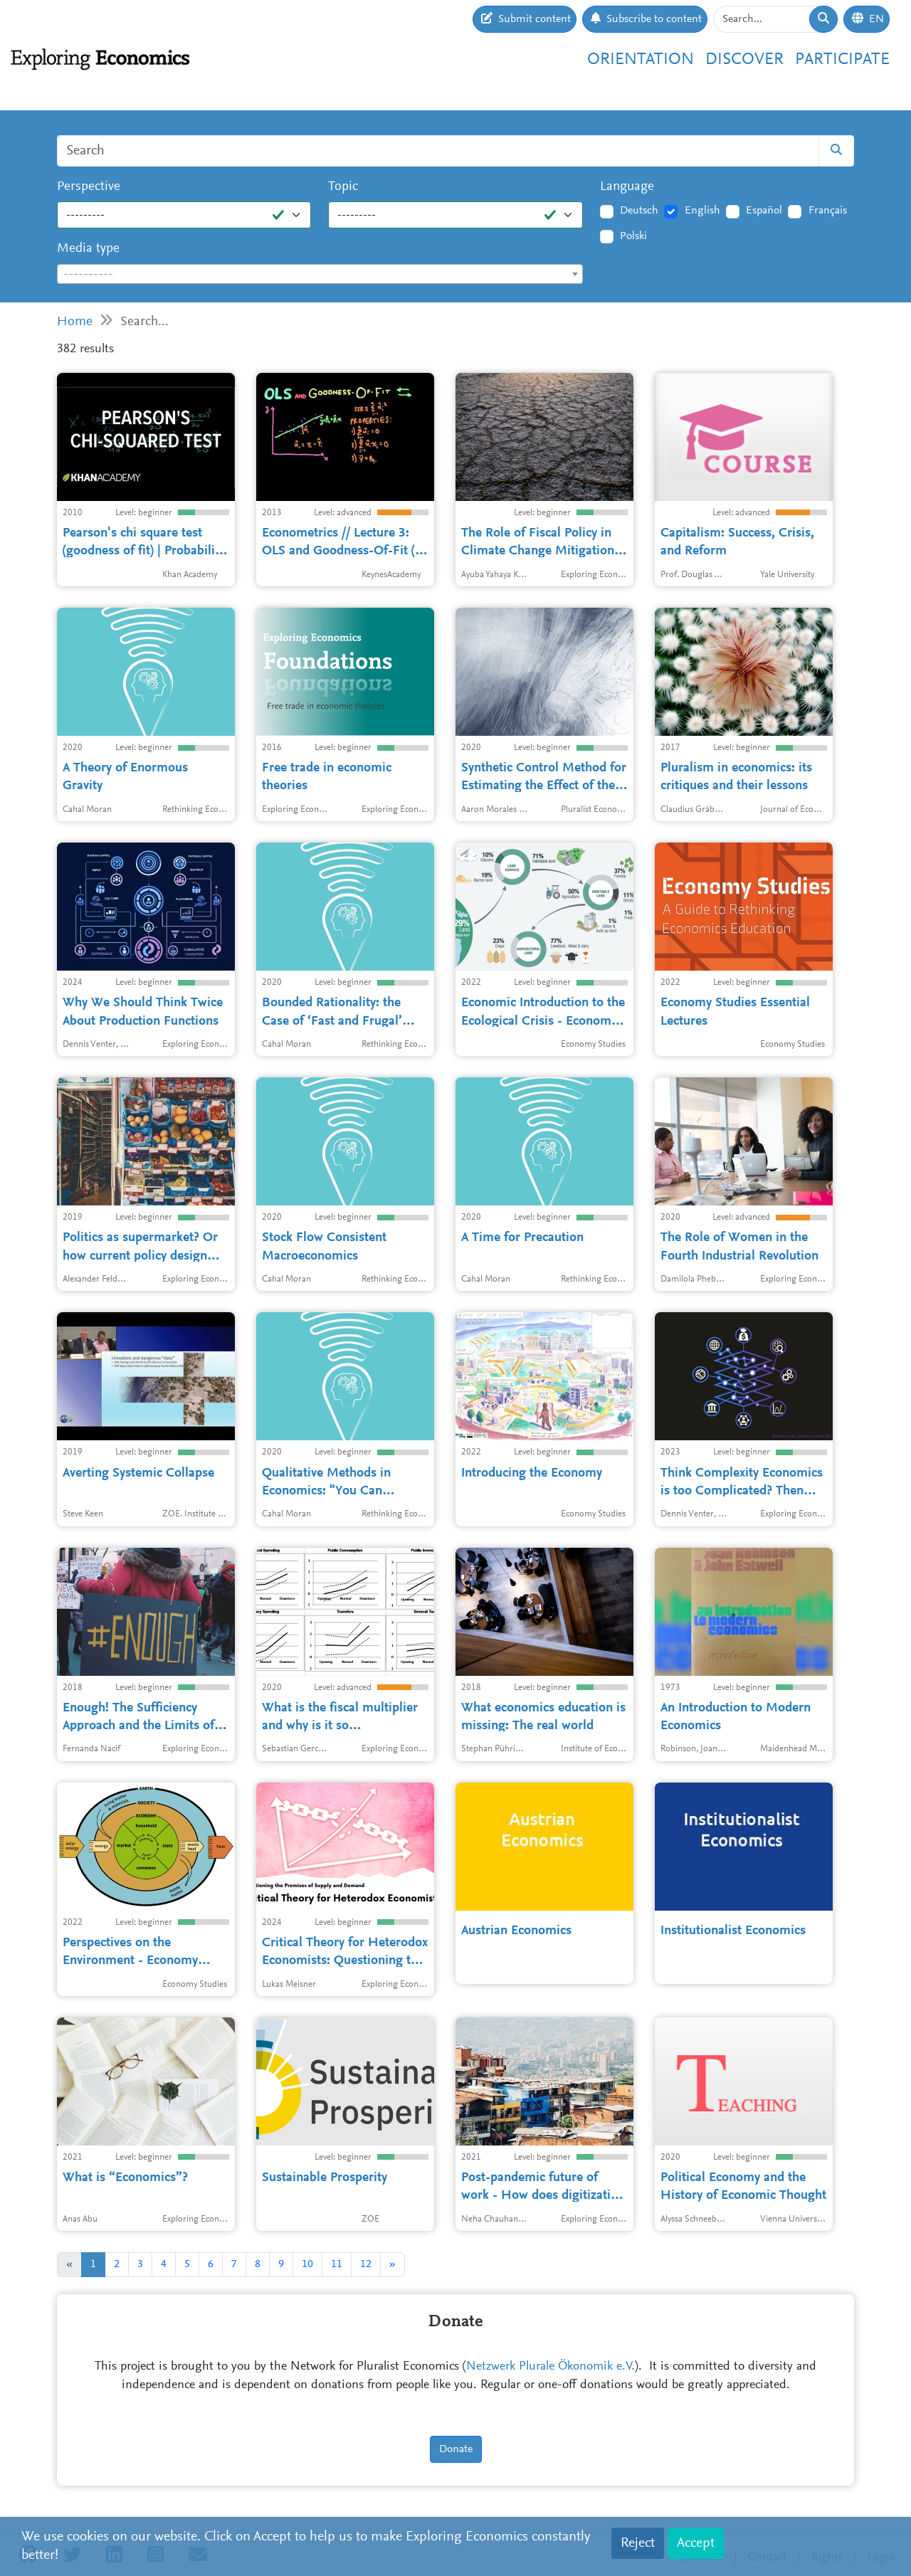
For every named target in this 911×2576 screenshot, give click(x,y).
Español (764, 210)
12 (366, 2264)
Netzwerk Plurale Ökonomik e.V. (550, 2366)
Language (627, 187)
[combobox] (320, 274)
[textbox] (320, 275)
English (702, 210)
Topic (343, 187)
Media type (88, 248)
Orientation (640, 59)
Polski (633, 236)
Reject (638, 2543)
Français (828, 210)
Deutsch (639, 210)
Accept (696, 2543)
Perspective (88, 187)
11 (336, 2264)
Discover (744, 59)
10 (307, 2264)
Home (75, 322)
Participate (842, 59)
